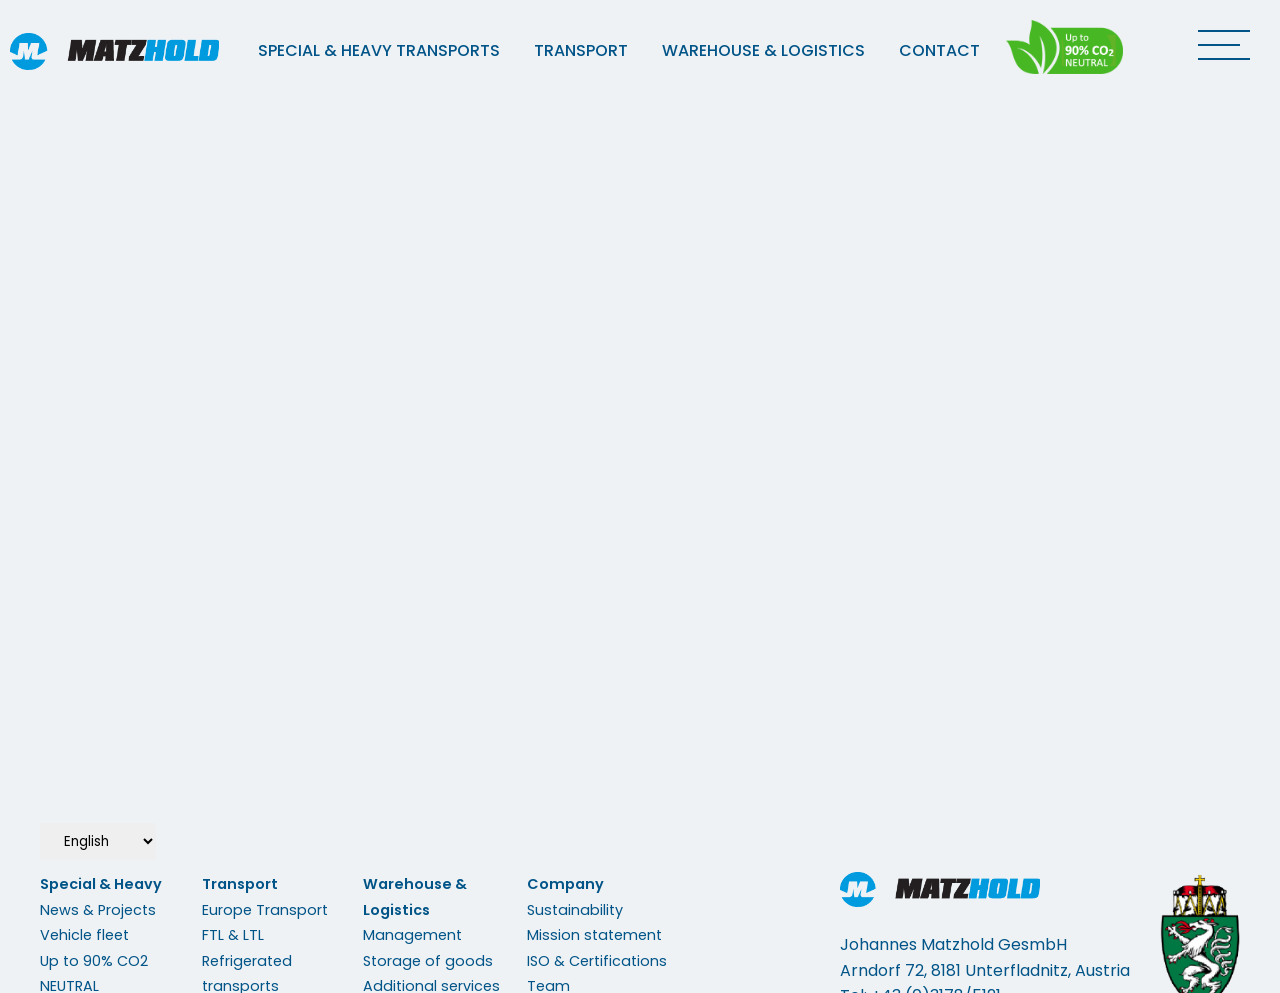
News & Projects (98, 910)
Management (412, 935)
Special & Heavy (101, 884)
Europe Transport (265, 910)
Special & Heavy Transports (379, 50)
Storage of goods (428, 961)
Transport (581, 50)
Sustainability (575, 910)
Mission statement (594, 935)
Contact (939, 50)
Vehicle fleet (84, 935)
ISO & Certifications (597, 961)
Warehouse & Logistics (763, 50)
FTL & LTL (233, 935)
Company (565, 884)
